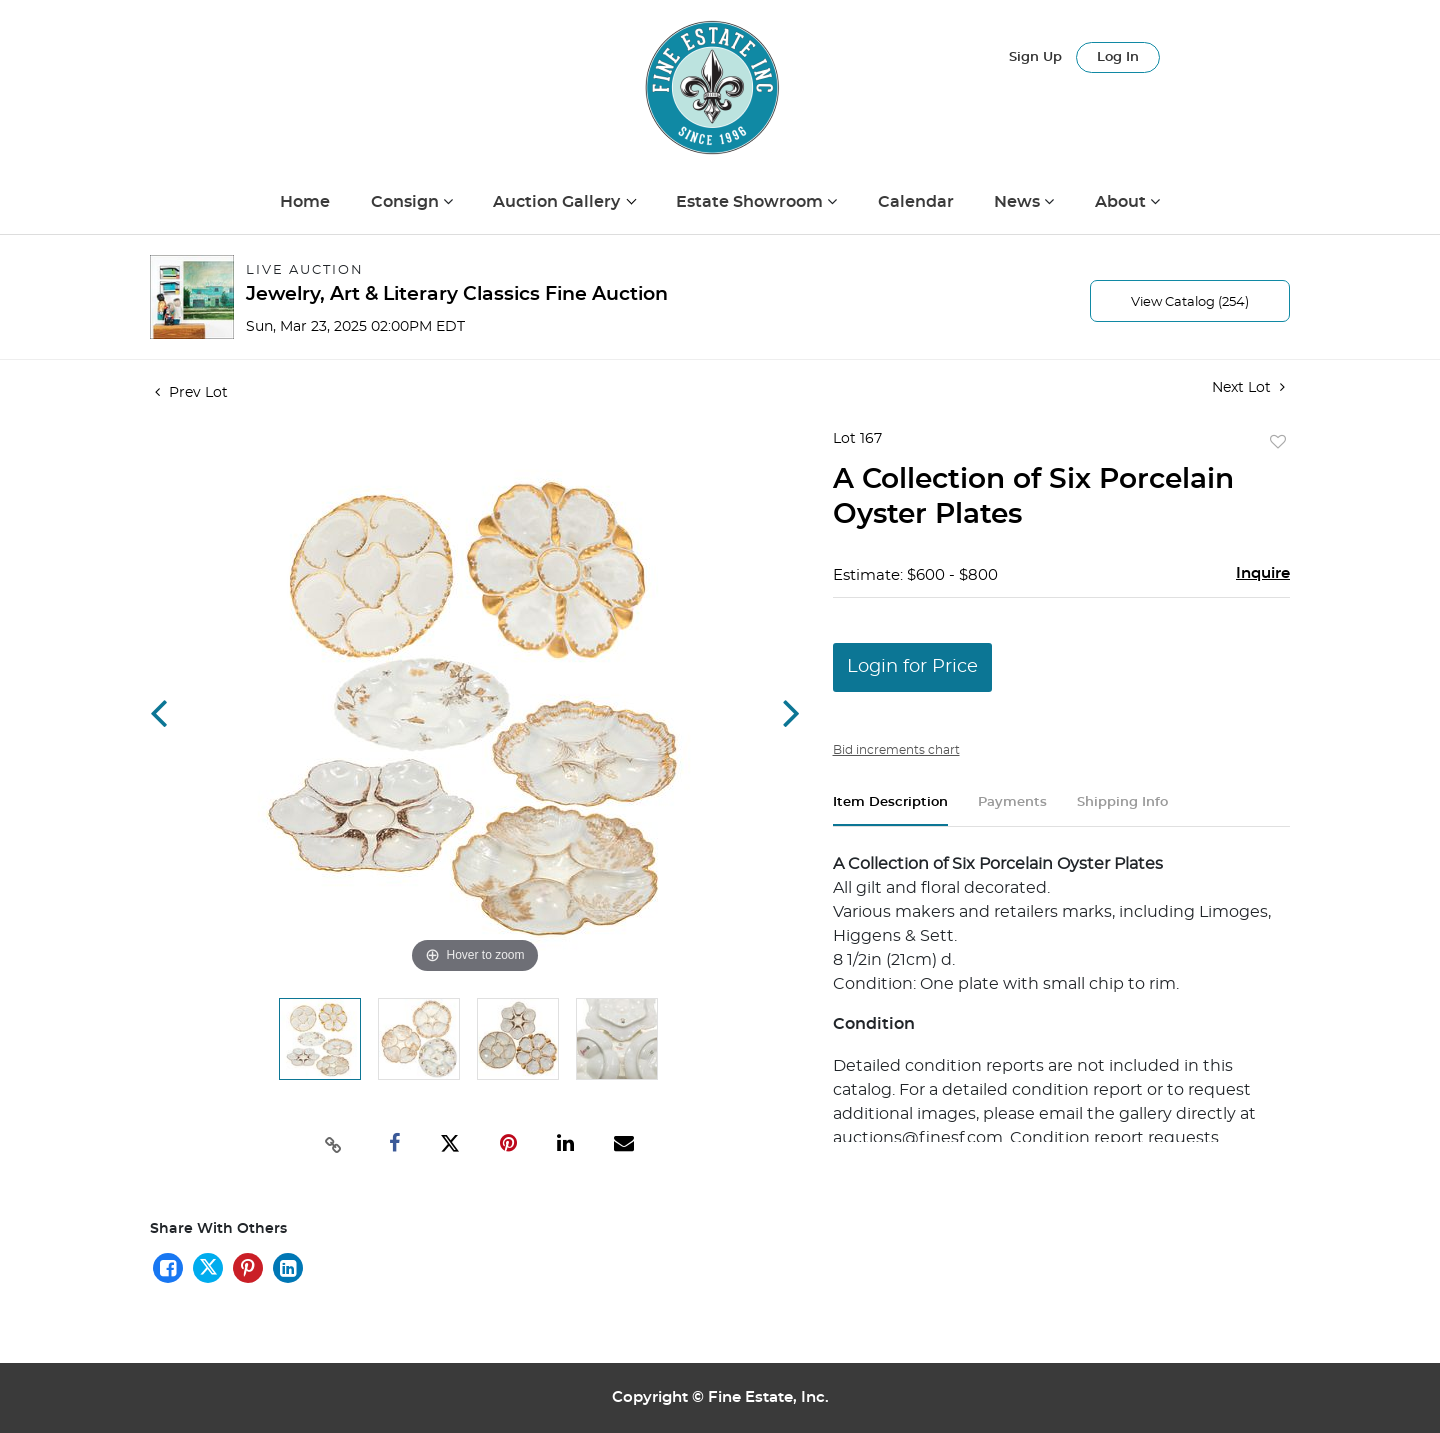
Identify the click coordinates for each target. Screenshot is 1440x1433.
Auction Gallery (558, 202)
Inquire (1263, 573)
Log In (1118, 57)
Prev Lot (191, 393)
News (1019, 202)
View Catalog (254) (1190, 302)
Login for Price (912, 667)
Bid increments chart (896, 750)
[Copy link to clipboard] (334, 1143)
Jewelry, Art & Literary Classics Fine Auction (457, 294)
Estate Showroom (751, 202)
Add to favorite (1278, 443)
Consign (407, 202)
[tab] (890, 810)
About (1122, 202)
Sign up (1035, 57)
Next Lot (1248, 387)
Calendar (916, 202)
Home (305, 202)
